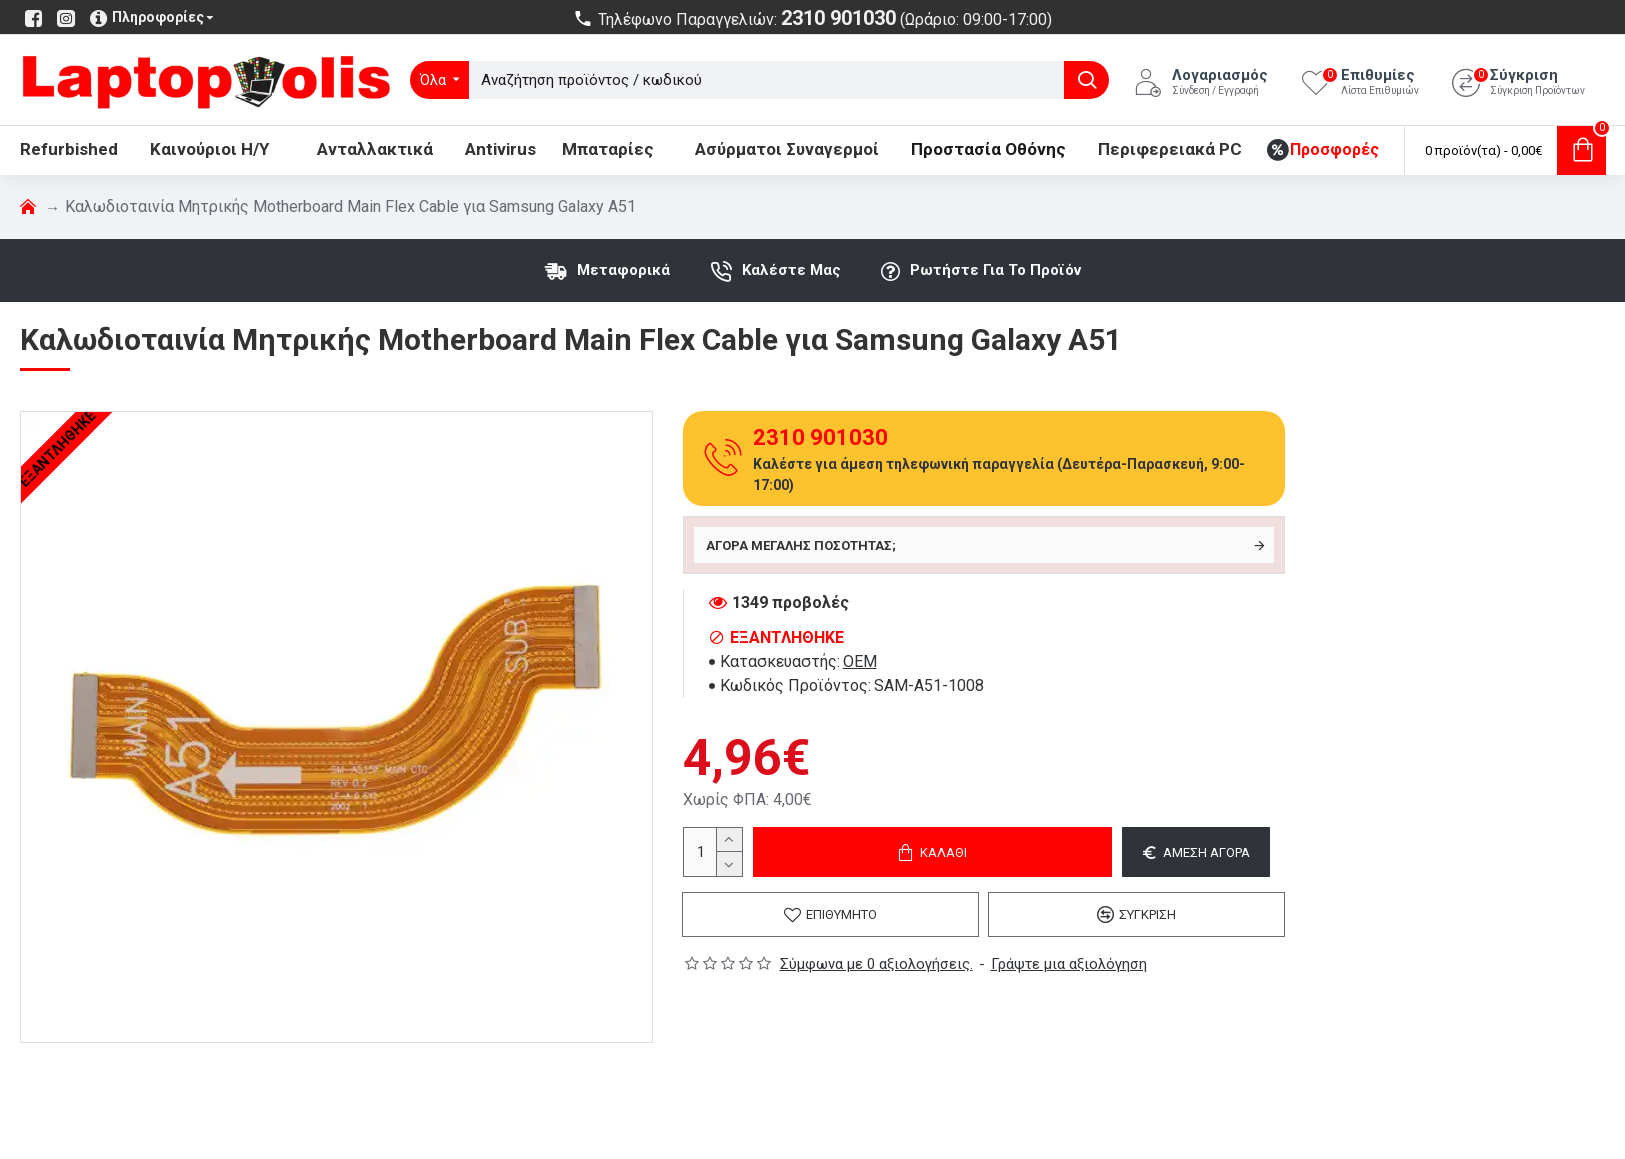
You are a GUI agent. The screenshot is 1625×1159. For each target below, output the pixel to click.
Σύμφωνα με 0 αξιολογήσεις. (876, 964)
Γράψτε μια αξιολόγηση (1069, 964)
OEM (860, 661)
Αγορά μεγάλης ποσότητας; (801, 545)
